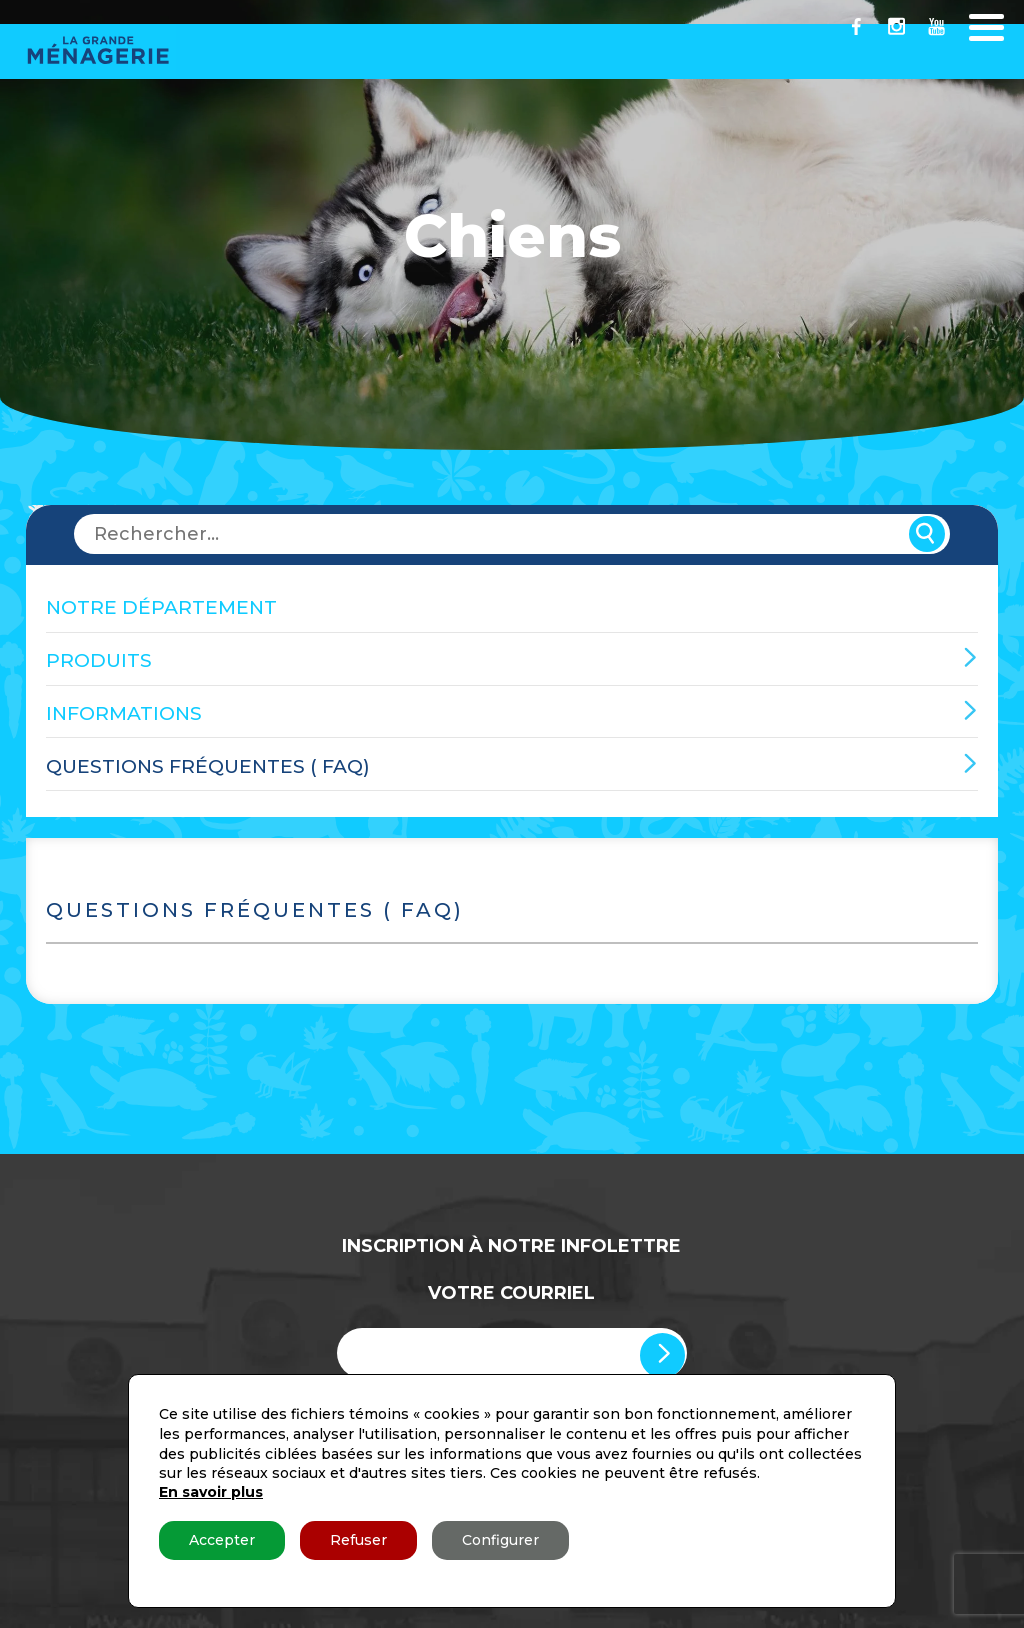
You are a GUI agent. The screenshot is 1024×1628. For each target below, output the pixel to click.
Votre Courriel (511, 1293)
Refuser (358, 1540)
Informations (124, 713)
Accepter (222, 1540)
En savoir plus (211, 1492)
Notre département (161, 607)
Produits (99, 660)
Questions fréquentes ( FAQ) (208, 766)
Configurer (500, 1540)
